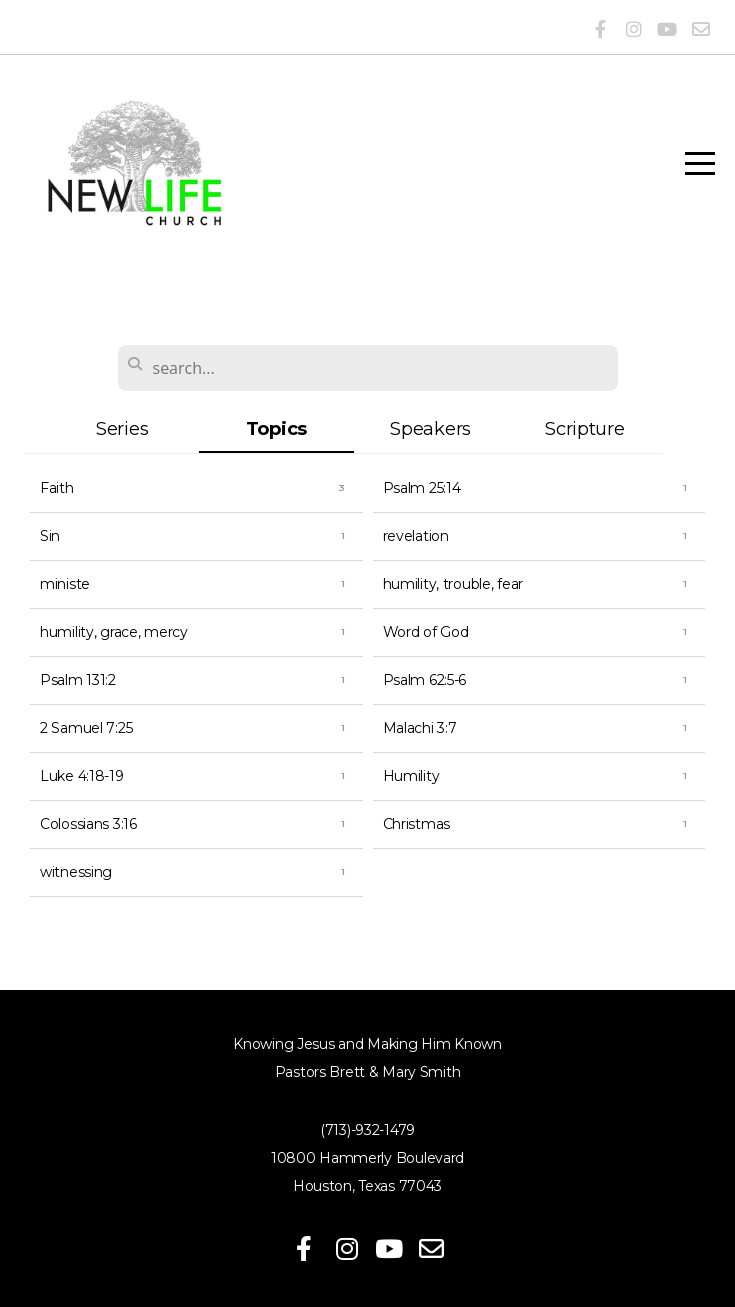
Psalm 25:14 (422, 488)
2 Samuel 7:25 (86, 728)
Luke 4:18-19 (82, 776)
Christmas (416, 824)
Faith (57, 488)
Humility (411, 776)
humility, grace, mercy (114, 632)
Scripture (584, 428)
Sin (50, 536)
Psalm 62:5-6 (425, 680)
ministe (65, 584)
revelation (416, 536)
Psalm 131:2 (78, 680)
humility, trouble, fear (453, 584)
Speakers (430, 428)
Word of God (426, 632)
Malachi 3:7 (420, 728)
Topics (276, 428)
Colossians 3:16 (88, 824)
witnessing (76, 872)
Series (122, 428)
